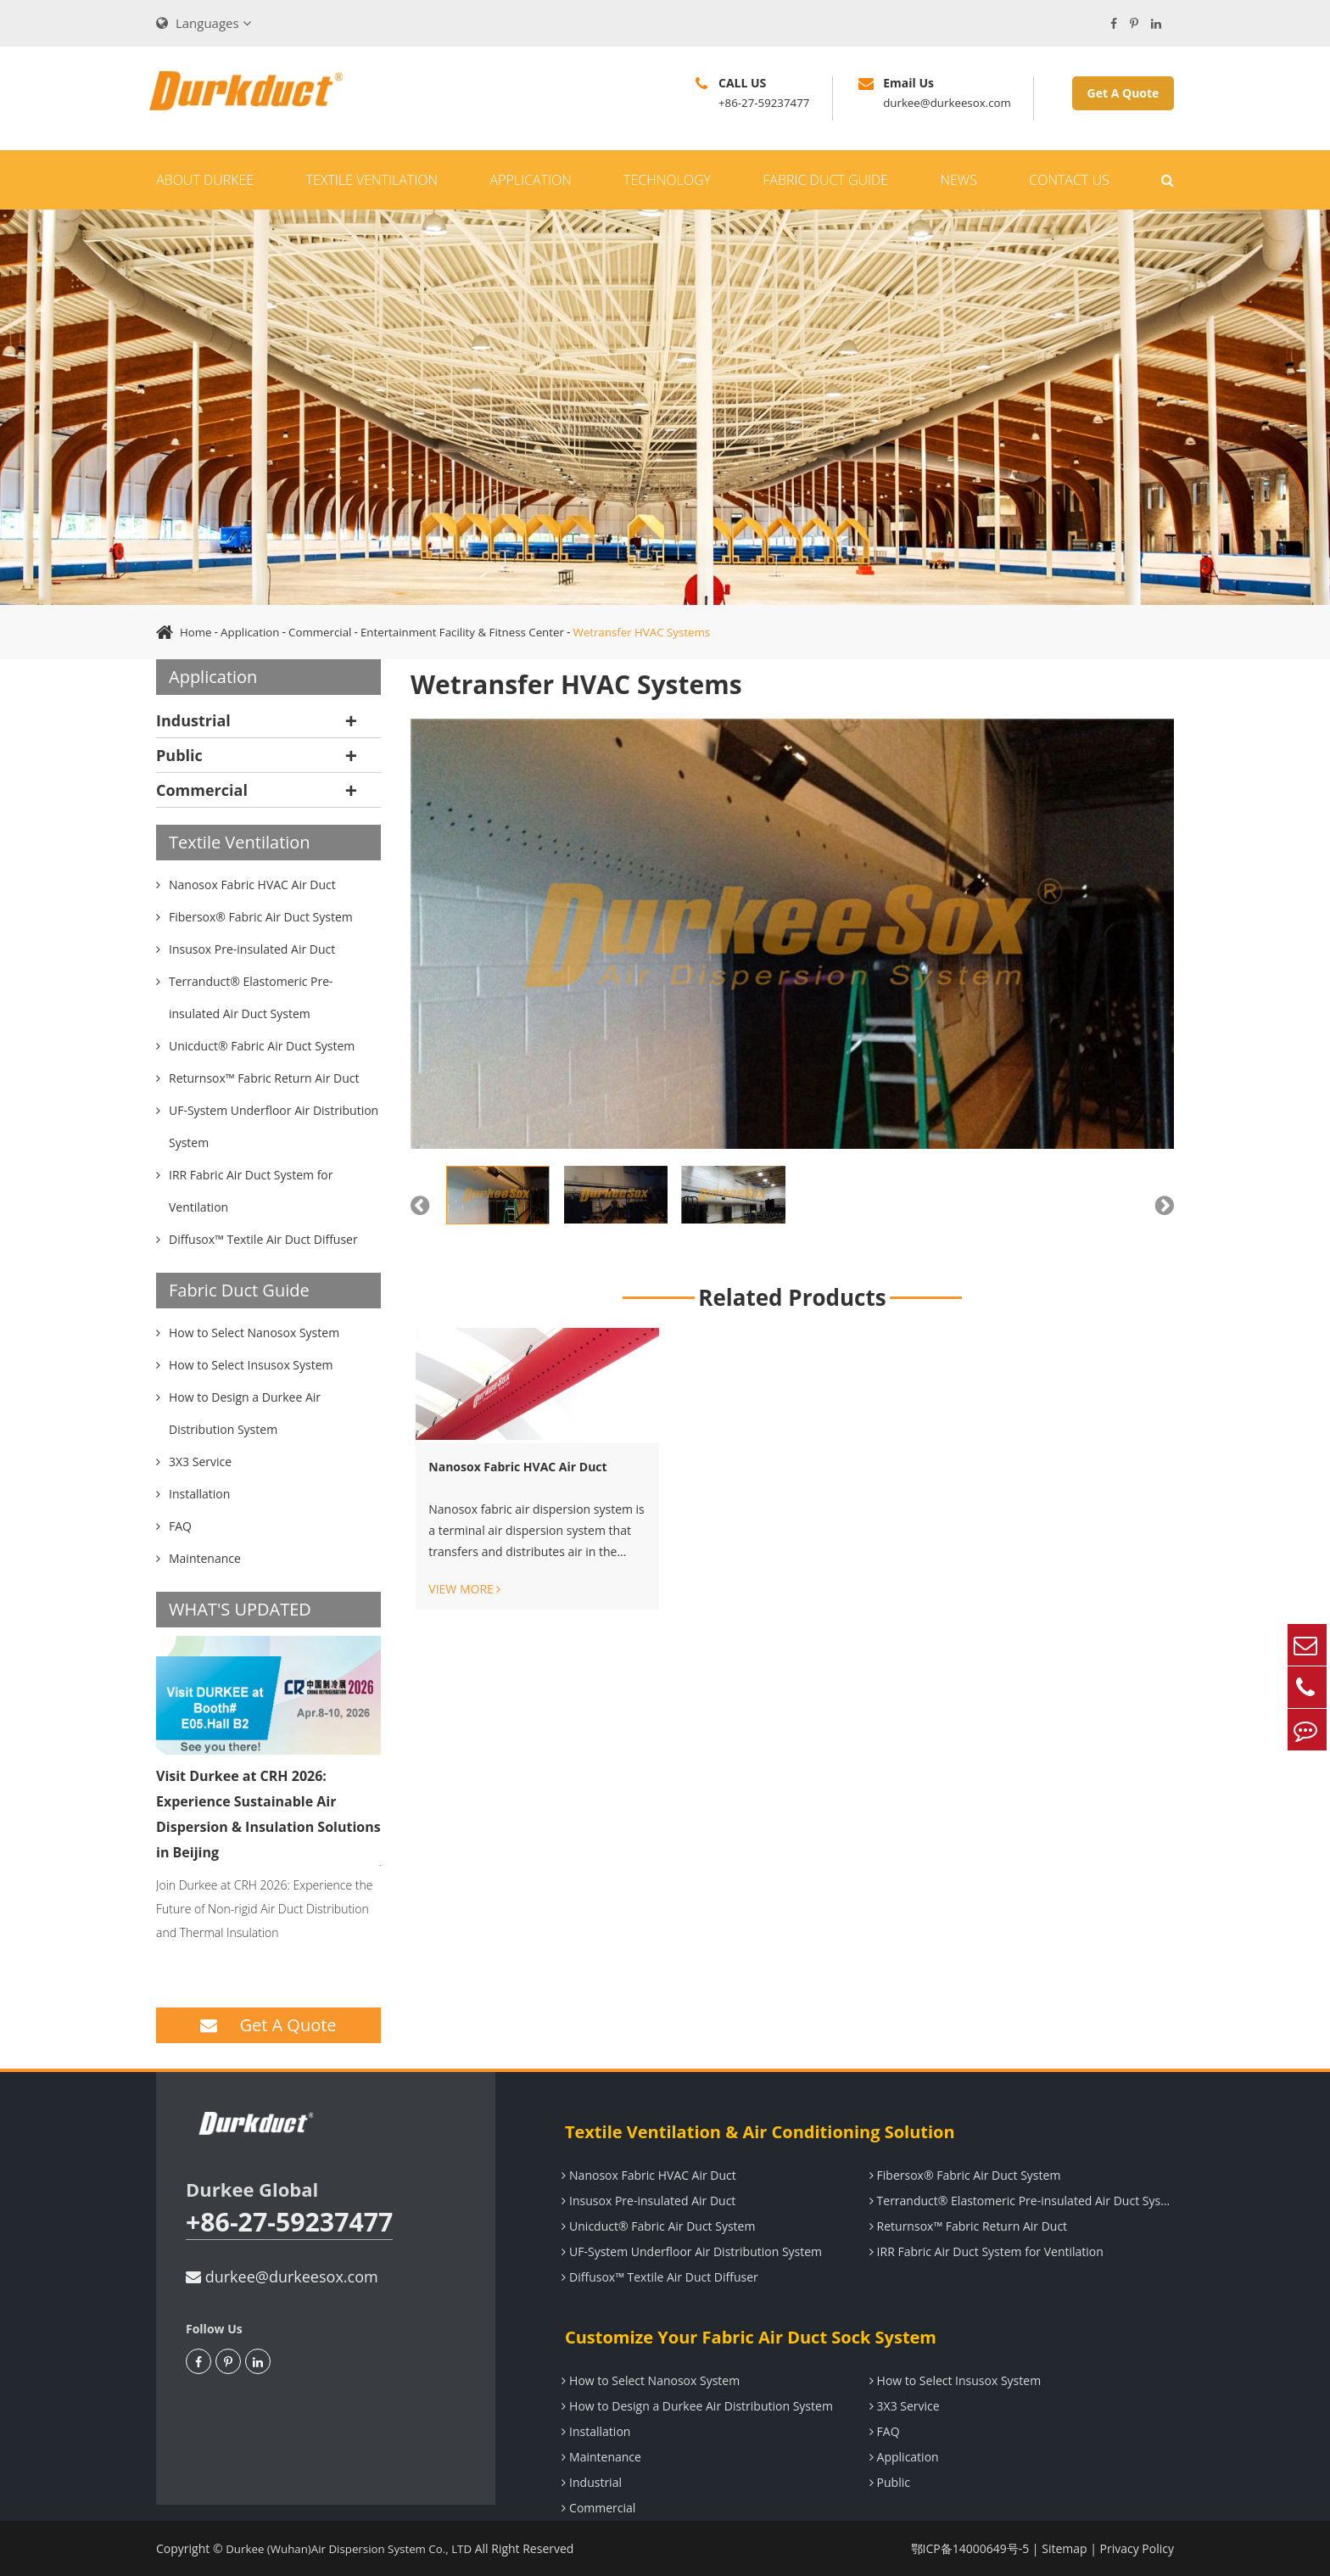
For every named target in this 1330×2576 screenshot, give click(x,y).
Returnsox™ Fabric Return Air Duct (966, 2226)
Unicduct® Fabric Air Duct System (655, 2226)
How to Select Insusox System (952, 2380)
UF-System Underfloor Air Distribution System (689, 2251)
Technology (667, 180)
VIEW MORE (464, 1589)
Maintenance (599, 2457)
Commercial (326, 632)
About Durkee (205, 180)
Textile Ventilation (372, 180)
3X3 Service (902, 2406)
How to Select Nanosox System (648, 2380)
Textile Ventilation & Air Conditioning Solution (754, 2131)
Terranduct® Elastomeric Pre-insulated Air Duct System (1021, 2200)
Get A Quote (1123, 93)
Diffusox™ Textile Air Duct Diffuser (657, 2277)
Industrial (193, 720)
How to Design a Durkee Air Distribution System (694, 2406)
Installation (593, 2431)
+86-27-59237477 (295, 2222)
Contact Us (1069, 180)
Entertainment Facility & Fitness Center (476, 632)
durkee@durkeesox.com (282, 2276)
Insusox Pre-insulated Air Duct (646, 2200)
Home (197, 632)
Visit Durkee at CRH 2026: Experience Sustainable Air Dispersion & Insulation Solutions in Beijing (268, 1814)
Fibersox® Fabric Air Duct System (962, 2175)
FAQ (882, 2431)
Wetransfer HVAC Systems (664, 632)
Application (530, 180)
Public (179, 755)
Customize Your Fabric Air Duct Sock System (744, 2337)
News (958, 180)
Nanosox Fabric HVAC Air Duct (517, 1467)
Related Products (792, 1297)
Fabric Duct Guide (825, 180)
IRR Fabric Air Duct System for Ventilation (984, 2251)
